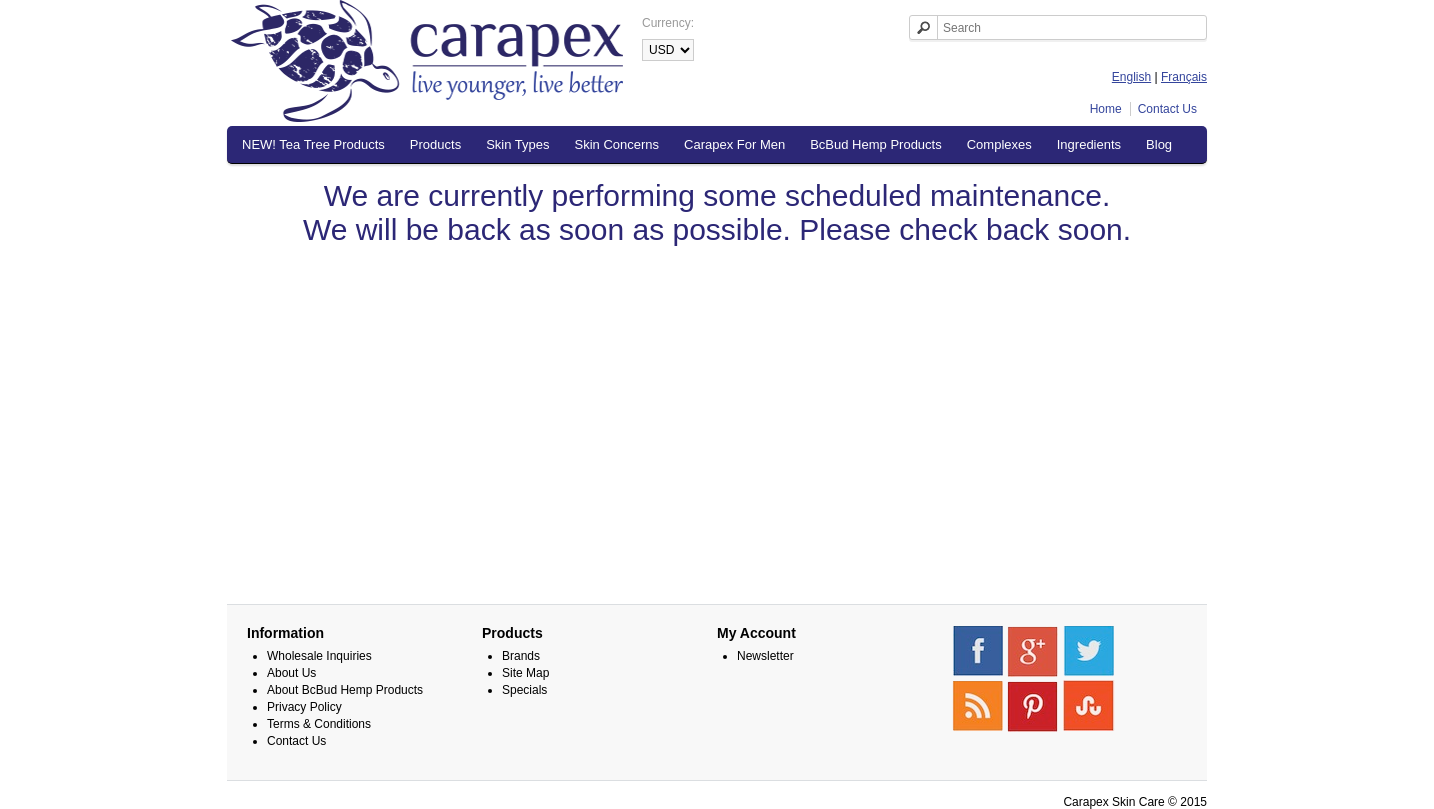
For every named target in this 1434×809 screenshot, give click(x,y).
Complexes (999, 144)
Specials (524, 690)
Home (1106, 109)
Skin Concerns (617, 144)
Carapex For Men (734, 144)
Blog (1159, 144)
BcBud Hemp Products (876, 144)
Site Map (525, 673)
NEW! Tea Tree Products (313, 144)
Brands (521, 656)
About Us (291, 673)
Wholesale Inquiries (319, 656)
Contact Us (1167, 109)
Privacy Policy (304, 707)
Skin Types (517, 144)
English (1131, 77)
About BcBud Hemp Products (345, 690)
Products (435, 144)
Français (1184, 77)
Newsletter (765, 656)
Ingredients (1089, 144)
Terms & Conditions (319, 724)
